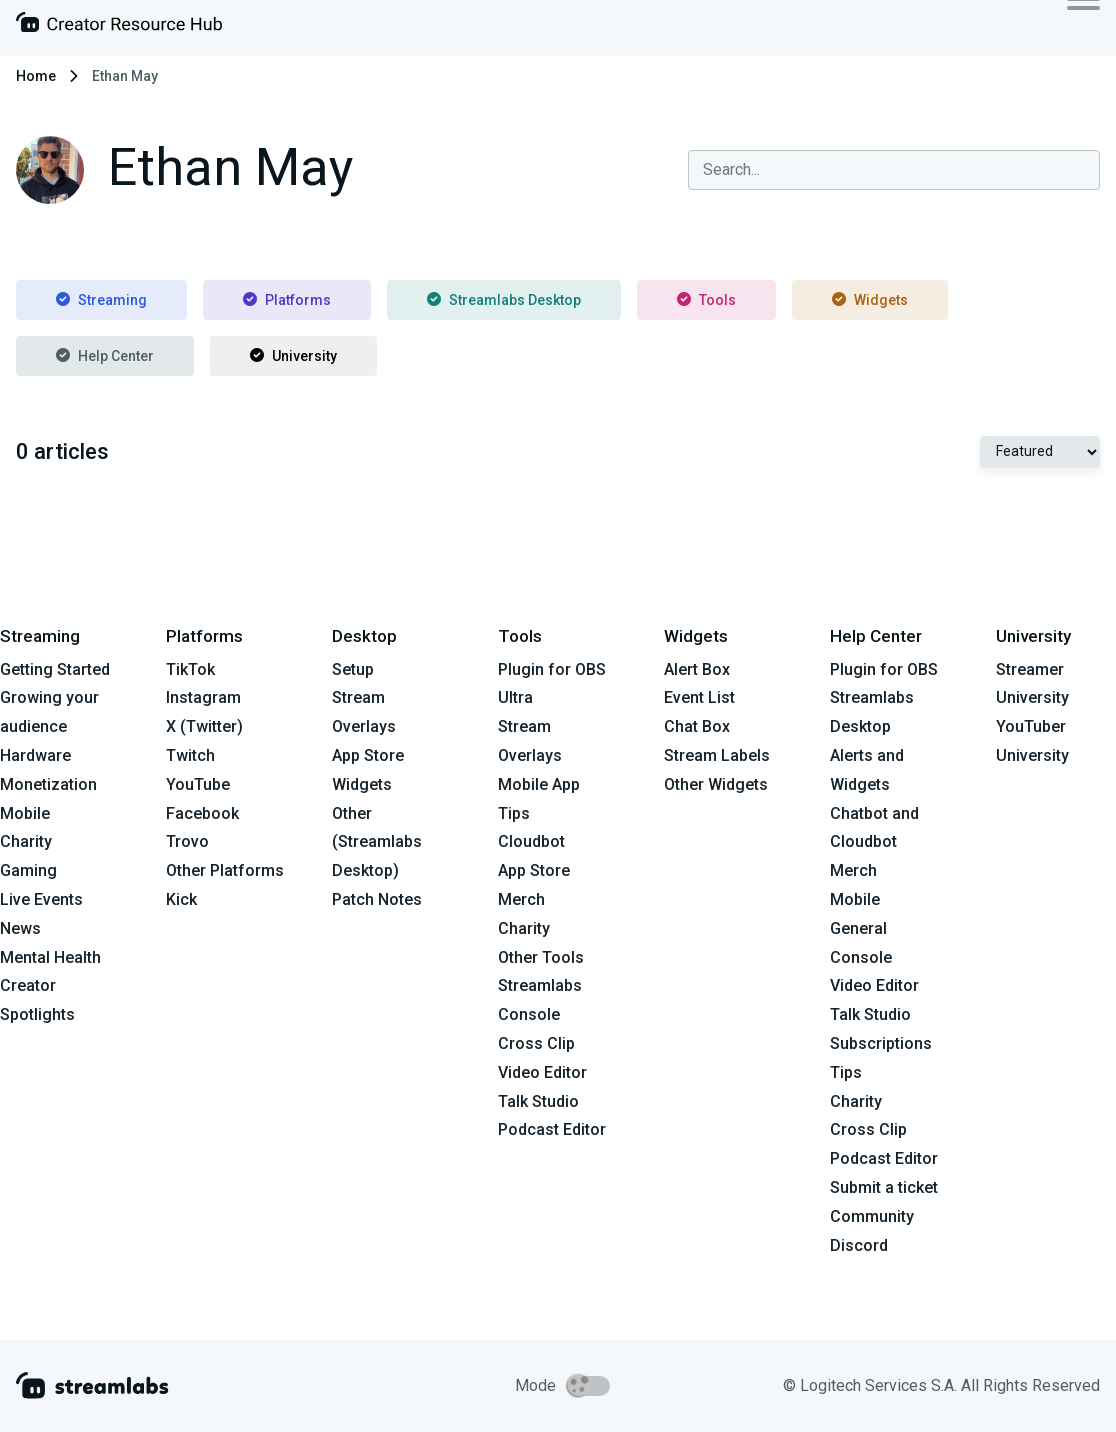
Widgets (870, 300)
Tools (706, 300)
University (293, 356)
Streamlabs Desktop (504, 300)
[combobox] (894, 170)
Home (36, 76)
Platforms (287, 300)
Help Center (105, 356)
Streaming (101, 300)
